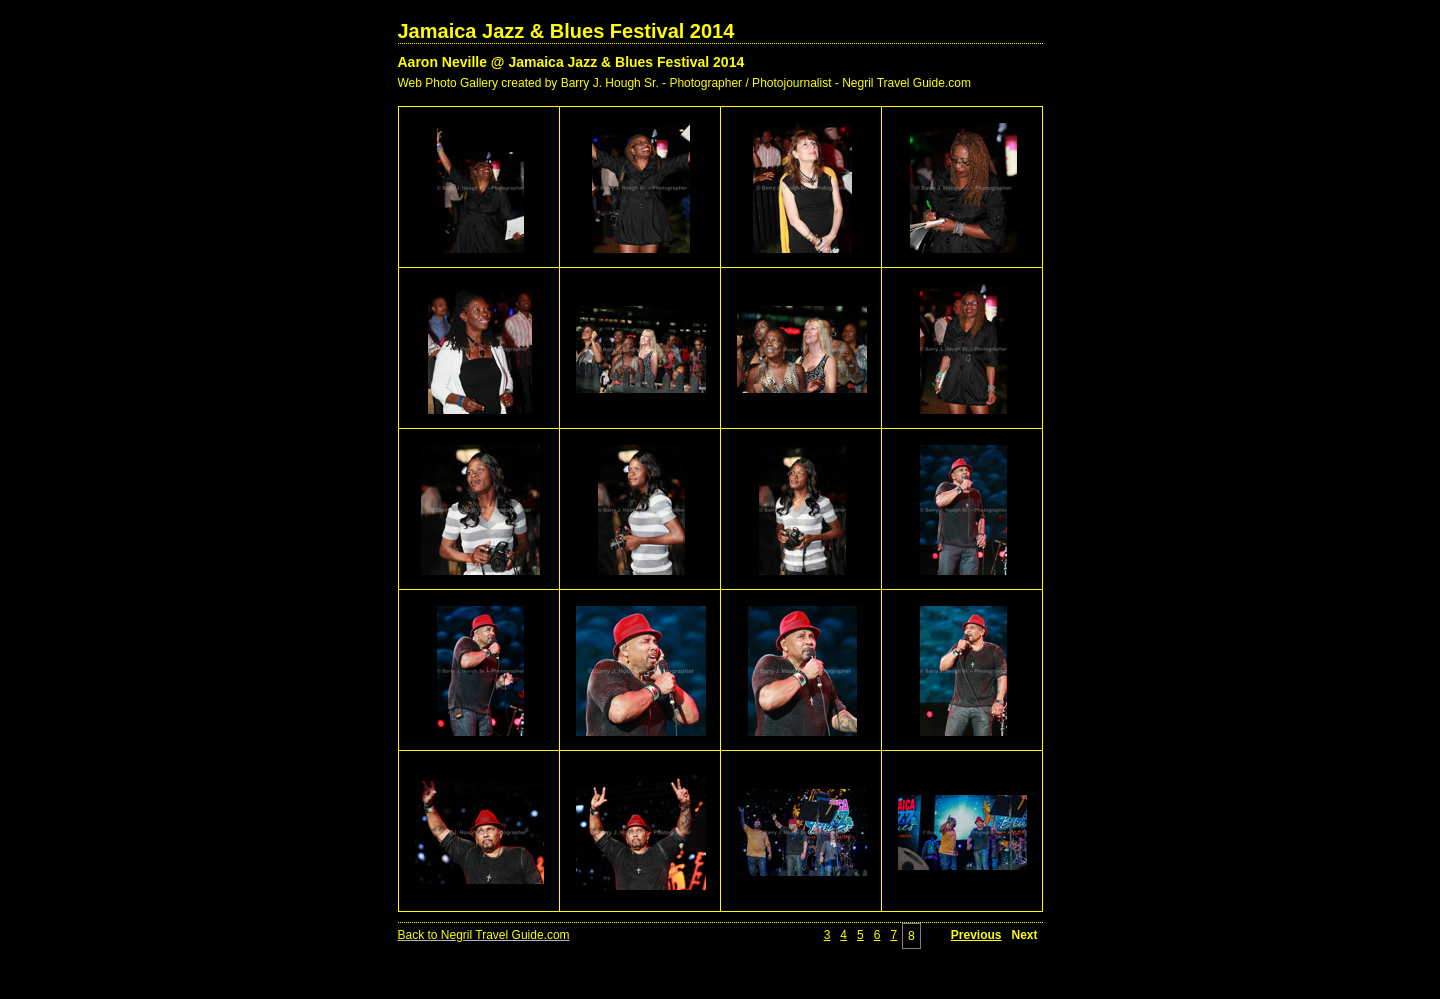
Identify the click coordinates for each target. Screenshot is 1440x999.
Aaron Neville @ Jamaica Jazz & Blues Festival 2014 (571, 62)
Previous (976, 935)
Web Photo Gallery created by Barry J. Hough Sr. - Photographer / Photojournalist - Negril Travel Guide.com (684, 83)
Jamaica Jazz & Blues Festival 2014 (566, 31)
